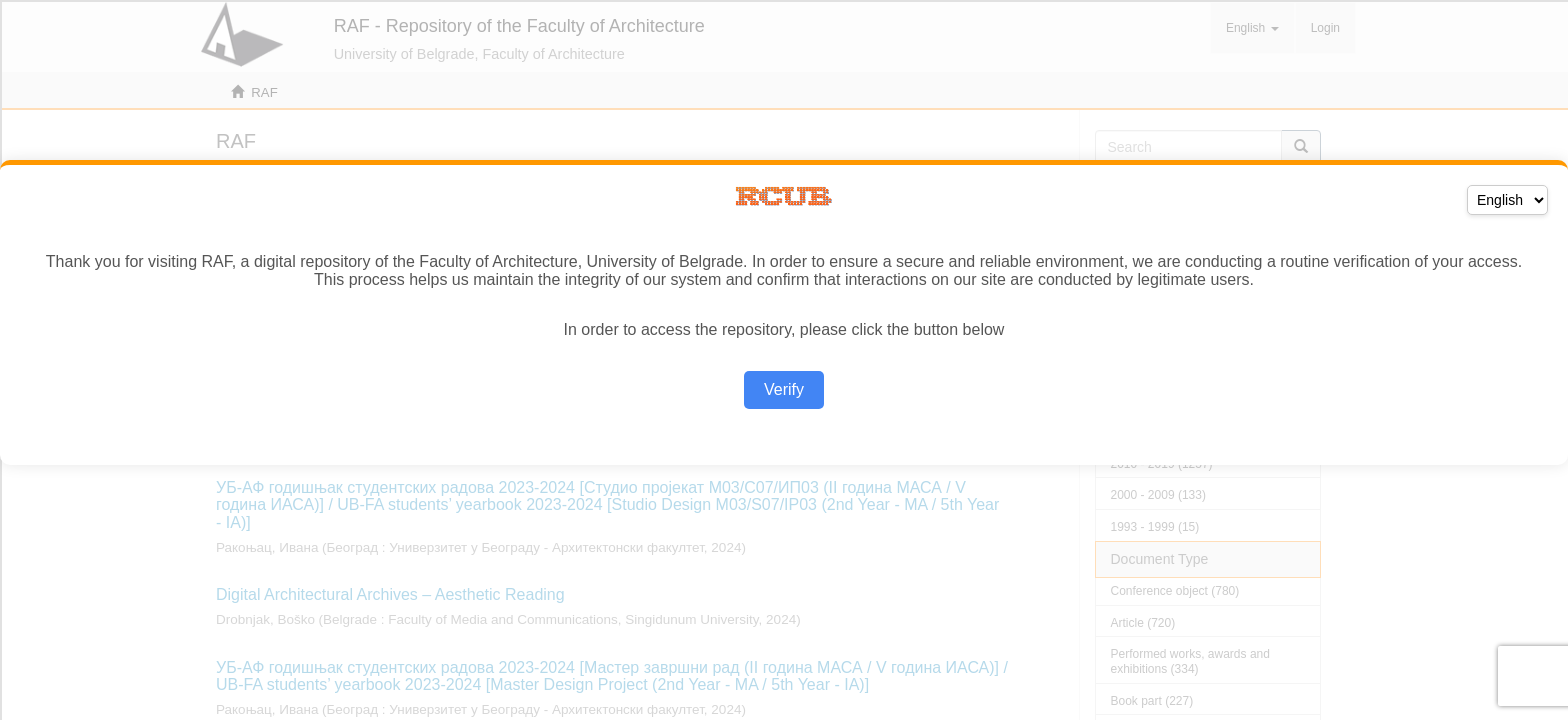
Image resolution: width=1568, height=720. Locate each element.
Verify (784, 389)
